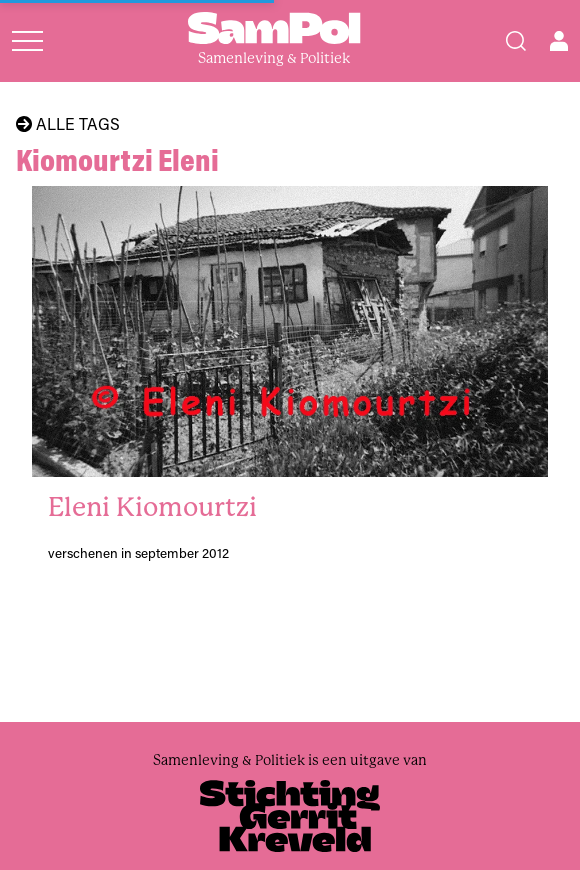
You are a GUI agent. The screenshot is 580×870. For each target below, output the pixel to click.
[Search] (516, 41)
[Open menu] (27, 41)
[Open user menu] (559, 41)
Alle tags (68, 124)
